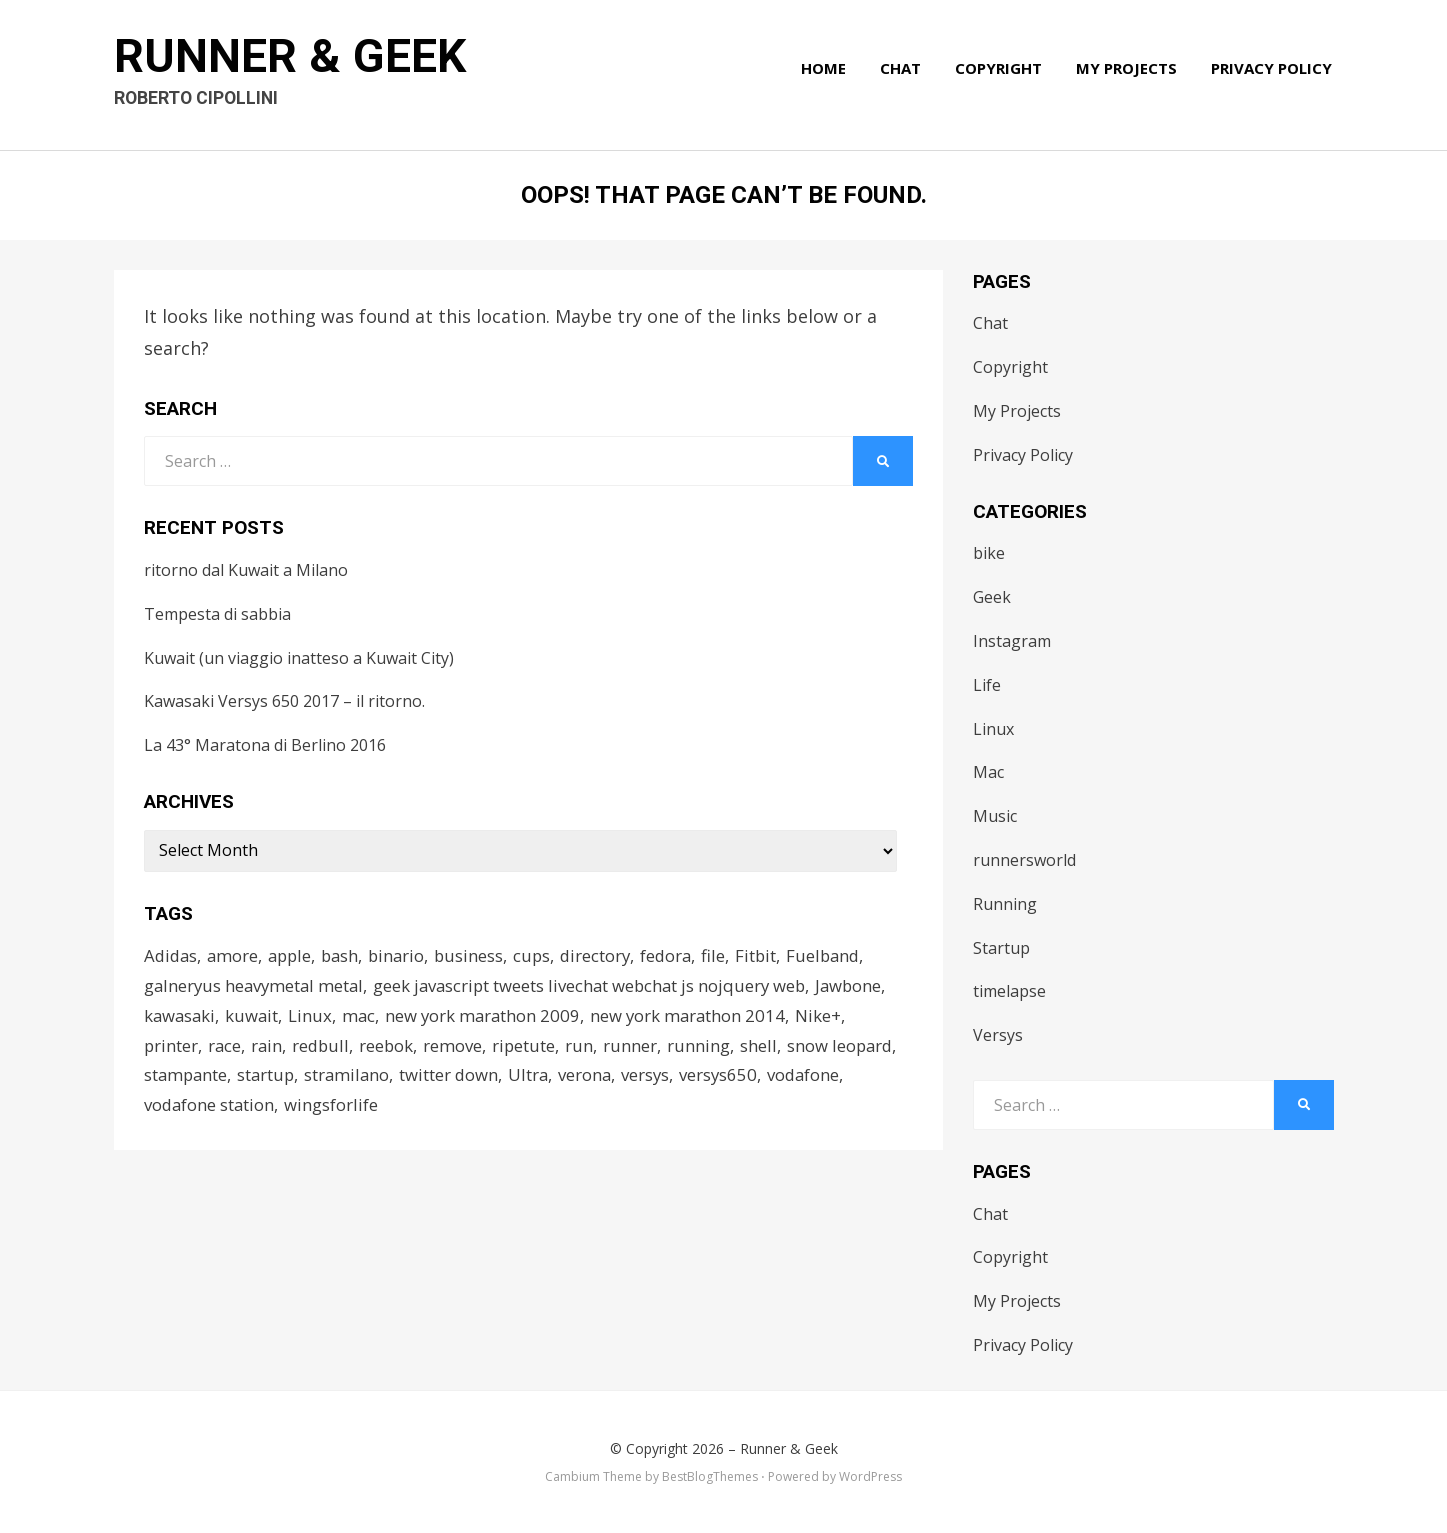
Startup (1001, 948)
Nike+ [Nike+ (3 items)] (829, 1017)
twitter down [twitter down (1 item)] (456, 1078)
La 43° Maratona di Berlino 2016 (265, 745)
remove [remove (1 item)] (458, 1047)
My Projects (1128, 72)
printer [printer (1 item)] (171, 1047)
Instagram (1012, 641)
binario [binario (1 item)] (406, 955)
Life (987, 685)
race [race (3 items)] (226, 1047)
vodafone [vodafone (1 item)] (816, 1078)
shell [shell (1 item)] (765, 1047)
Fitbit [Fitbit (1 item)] (773, 955)
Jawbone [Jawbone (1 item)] (863, 986)
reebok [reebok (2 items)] (391, 1047)
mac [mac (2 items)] (363, 1017)
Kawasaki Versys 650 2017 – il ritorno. (284, 701)
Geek (992, 597)
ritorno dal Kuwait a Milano (246, 570)
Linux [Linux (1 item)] (314, 1017)
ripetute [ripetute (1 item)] (530, 1047)
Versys (998, 1035)
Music (995, 816)
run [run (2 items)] (586, 1047)
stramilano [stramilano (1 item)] (352, 1078)
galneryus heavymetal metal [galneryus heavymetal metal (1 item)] (256, 986)
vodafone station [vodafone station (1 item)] (210, 1108)
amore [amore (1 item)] (236, 955)
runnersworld (1024, 860)
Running (1005, 904)
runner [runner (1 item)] (637, 1047)
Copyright (1000, 72)
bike (989, 553)
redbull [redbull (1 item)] (324, 1047)
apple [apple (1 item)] (295, 955)
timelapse (1009, 991)
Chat (902, 72)
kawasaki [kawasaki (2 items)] (181, 1017)
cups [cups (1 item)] (544, 955)
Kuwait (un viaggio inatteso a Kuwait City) (299, 658)
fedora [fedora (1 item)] (681, 955)
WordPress (870, 1476)
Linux (993, 729)
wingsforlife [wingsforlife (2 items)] (334, 1108)
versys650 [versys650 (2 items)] (729, 1078)
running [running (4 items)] (705, 1047)
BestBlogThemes (710, 1476)
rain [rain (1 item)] (269, 1047)
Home (825, 72)
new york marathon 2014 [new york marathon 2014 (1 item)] (697, 1017)
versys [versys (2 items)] (655, 1078)
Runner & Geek (293, 60)
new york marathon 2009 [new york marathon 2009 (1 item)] (489, 1017)
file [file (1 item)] (730, 955)
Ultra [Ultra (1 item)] (536, 1078)
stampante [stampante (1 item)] (187, 1078)
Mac (988, 772)
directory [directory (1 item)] (609, 955)
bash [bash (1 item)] (347, 955)
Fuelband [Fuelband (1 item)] (842, 955)
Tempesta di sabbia (217, 614)
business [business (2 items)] (480, 955)
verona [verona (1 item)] (594, 1078)
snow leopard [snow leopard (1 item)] (848, 1047)
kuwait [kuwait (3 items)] (255, 1017)
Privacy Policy (1273, 72)
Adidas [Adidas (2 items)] (172, 955)
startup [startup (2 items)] (269, 1078)
